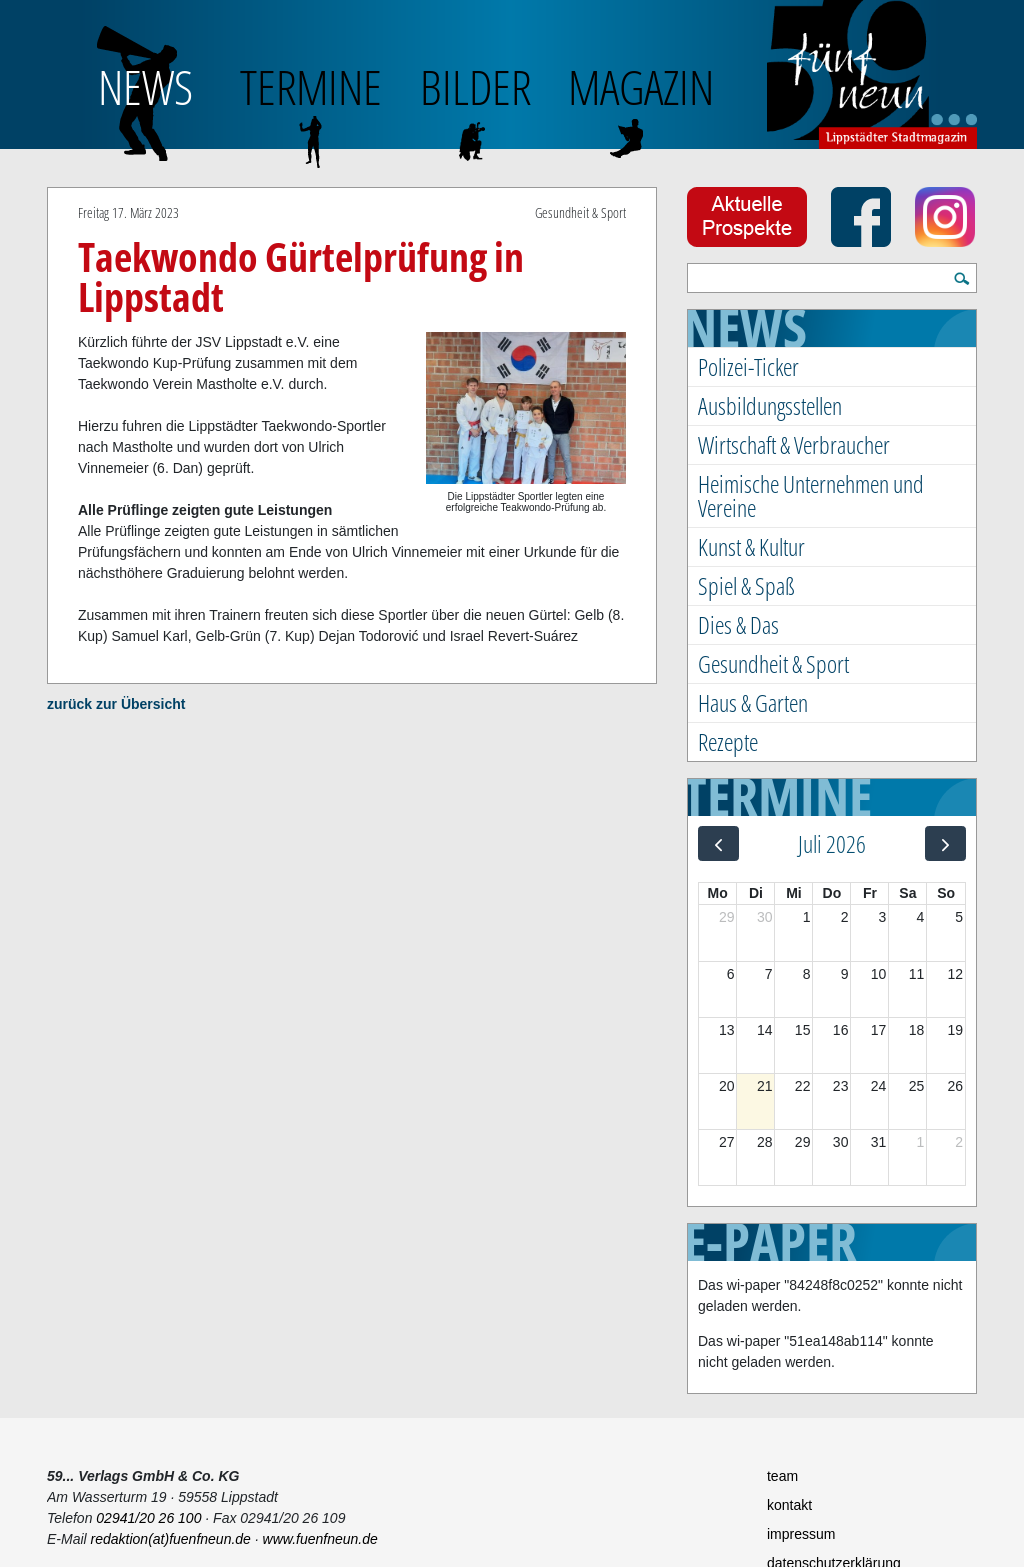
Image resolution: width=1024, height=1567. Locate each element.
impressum (801, 1534)
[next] (945, 843)
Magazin (641, 86)
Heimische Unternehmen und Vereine (811, 495)
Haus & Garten (753, 702)
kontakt (789, 1505)
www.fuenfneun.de (320, 1539)
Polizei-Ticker (748, 366)
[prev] (718, 843)
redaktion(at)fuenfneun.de (171, 1539)
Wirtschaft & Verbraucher (794, 444)
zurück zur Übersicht (116, 704)
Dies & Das (738, 624)
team (782, 1476)
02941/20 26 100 (148, 1518)
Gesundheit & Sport (773, 663)
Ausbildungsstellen (770, 405)
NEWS (145, 86)
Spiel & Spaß (746, 585)
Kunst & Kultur (751, 546)
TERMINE (311, 86)
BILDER (475, 86)
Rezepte (728, 741)
